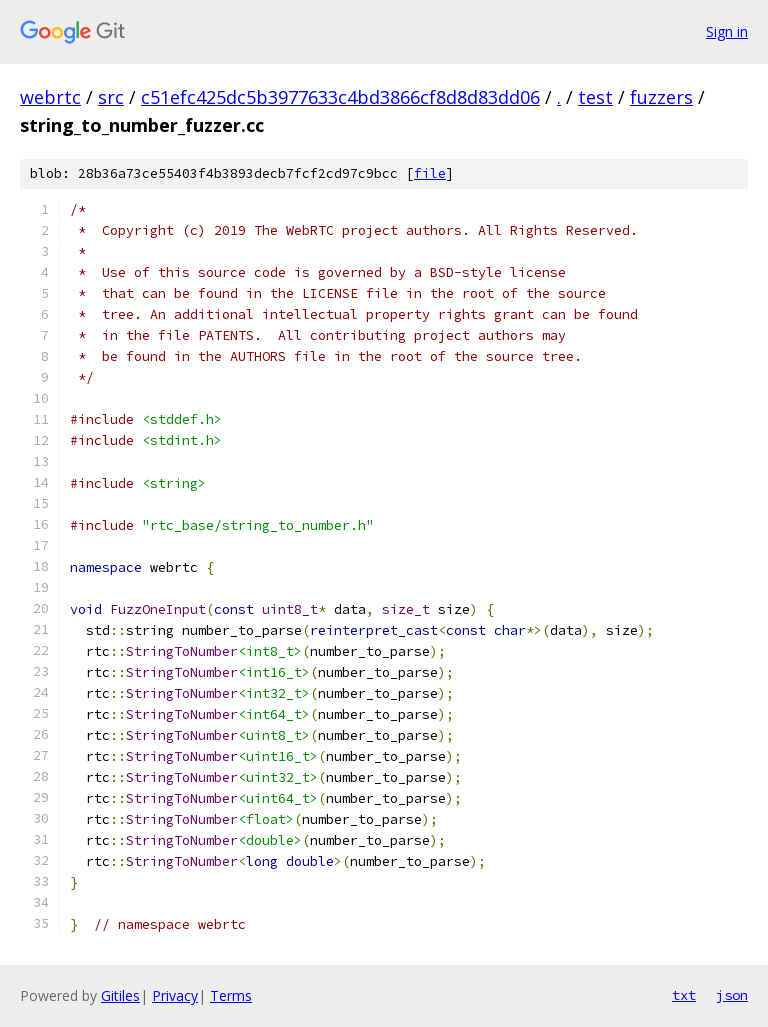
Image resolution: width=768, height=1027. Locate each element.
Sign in (727, 31)
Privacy (175, 995)
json (732, 995)
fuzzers (661, 97)
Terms (231, 995)
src (111, 97)
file (430, 173)
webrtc (50, 97)
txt (684, 995)
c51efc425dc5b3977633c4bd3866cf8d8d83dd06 (340, 97)
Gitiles (120, 995)
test (595, 97)
